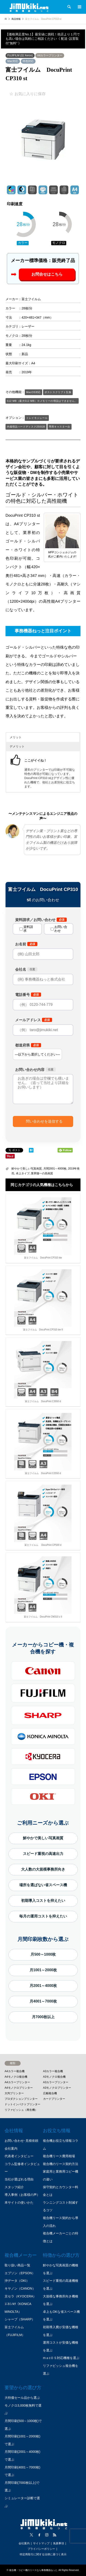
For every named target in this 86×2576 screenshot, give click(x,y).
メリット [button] (16, 737)
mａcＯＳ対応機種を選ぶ (61, 2358)
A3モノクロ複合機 (54, 2076)
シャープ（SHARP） (20, 2319)
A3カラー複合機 (53, 2071)
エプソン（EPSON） (20, 2273)
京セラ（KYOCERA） (20, 2296)
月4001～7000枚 (43, 2001)
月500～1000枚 (43, 1954)
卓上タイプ (23, 1173)
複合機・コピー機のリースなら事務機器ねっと (33, 2570)
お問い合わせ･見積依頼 (21, 2140)
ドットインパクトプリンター (22, 2104)
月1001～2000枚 (43, 1970)
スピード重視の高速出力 (43, 1854)
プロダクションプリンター (21, 2098)
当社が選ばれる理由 (19, 2179)
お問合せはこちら (47, 274)
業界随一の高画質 (42, 1173)
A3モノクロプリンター (57, 2087)
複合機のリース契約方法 (60, 2164)
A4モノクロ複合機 (16, 2076)
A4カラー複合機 (15, 2071)
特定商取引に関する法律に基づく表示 (43, 2554)
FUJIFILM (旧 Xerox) (20, 55)
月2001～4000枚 (43, 1986)
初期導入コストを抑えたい (43, 1901)
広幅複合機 (50, 2093)
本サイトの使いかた (19, 2202)
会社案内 (11, 2148)
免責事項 (58, 2543)
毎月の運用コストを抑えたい (43, 1916)
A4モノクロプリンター (19, 2087)
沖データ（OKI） (17, 2280)
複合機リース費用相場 (59, 2156)
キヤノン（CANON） (20, 2288)
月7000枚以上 (43, 2017)
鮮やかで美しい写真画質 (26, 1168)
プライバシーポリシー (41, 2548)
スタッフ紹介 (14, 2187)
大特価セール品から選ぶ (22, 2397)
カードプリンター (54, 2098)
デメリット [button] (17, 746)
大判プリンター (14, 2093)
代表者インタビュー (19, 2156)
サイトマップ (41, 2543)
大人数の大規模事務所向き (43, 1869)
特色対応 (28, 61)
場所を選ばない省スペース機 (43, 1885)
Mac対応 (12, 61)
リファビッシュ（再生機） (21, 2109)
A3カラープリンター (56, 2082)
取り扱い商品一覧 (17, 2265)
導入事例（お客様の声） (22, 2195)
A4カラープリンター (50, 55)
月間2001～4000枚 (55, 1168)
